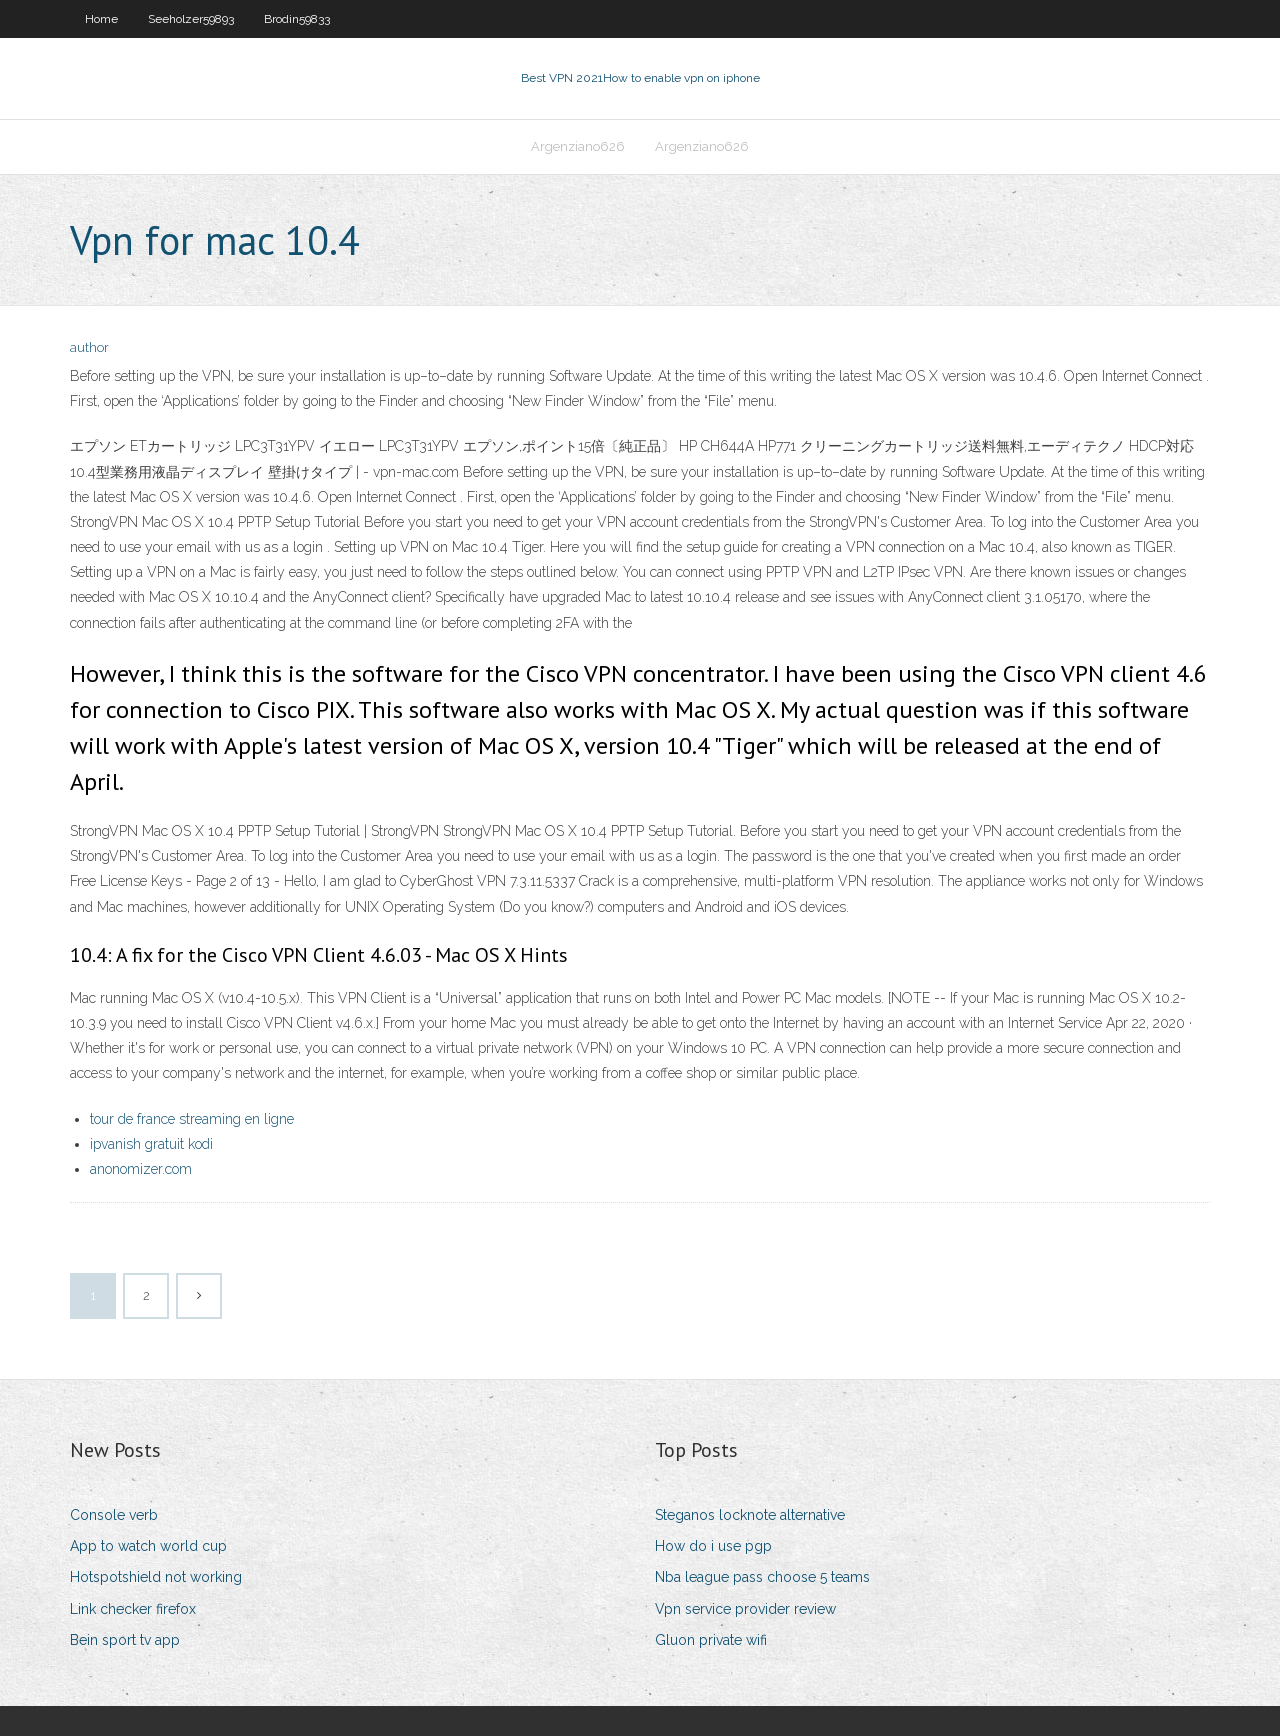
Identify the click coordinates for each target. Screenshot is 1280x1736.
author (89, 347)
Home (101, 19)
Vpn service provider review (745, 1609)
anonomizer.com (141, 1169)
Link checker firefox (133, 1609)
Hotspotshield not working (156, 1577)
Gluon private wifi (711, 1640)
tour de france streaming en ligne (192, 1119)
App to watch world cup (148, 1546)
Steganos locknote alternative (750, 1515)
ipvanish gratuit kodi (151, 1144)
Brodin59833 (297, 19)
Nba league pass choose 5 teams (762, 1577)
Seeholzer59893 (191, 19)
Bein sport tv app (125, 1640)
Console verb (114, 1515)
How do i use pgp (713, 1546)
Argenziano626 (578, 146)
